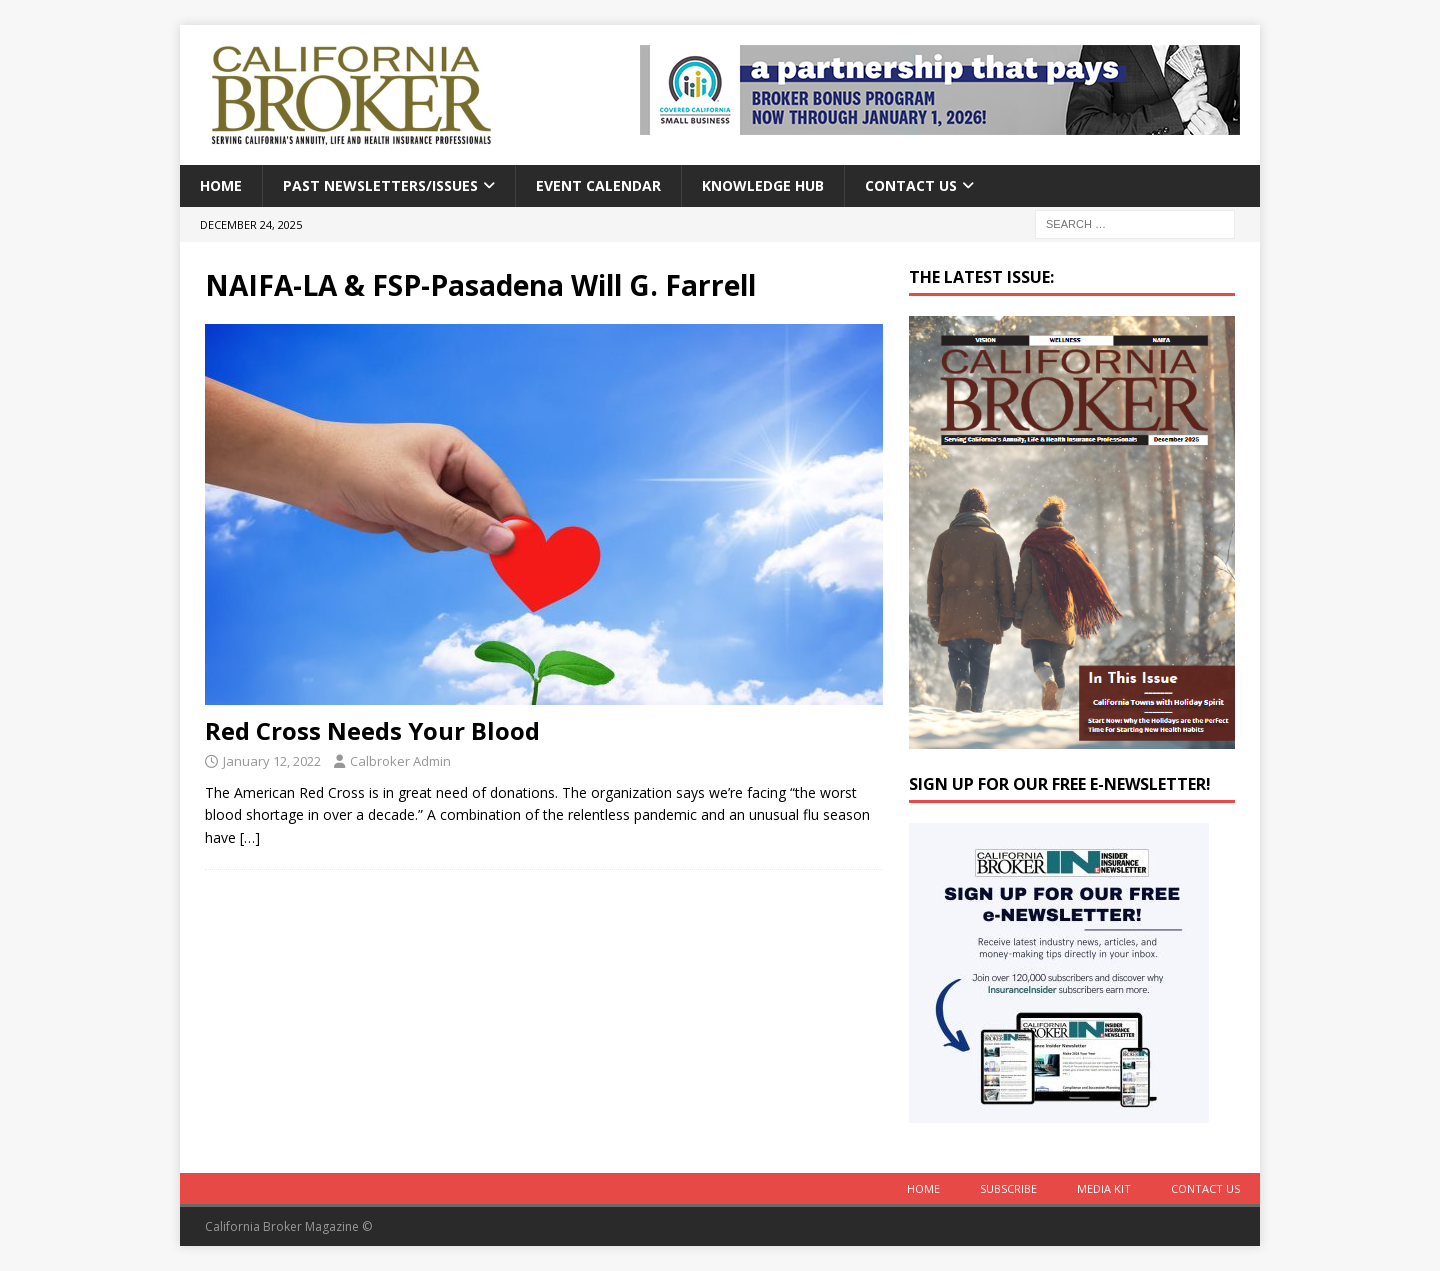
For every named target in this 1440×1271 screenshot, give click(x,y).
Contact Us (911, 185)
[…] (250, 837)
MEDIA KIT (1104, 1188)
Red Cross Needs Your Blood (372, 730)
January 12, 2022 (272, 761)
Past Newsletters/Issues (380, 185)
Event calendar (598, 185)
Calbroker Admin (400, 761)
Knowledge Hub (763, 185)
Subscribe (1008, 1188)
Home (221, 185)
